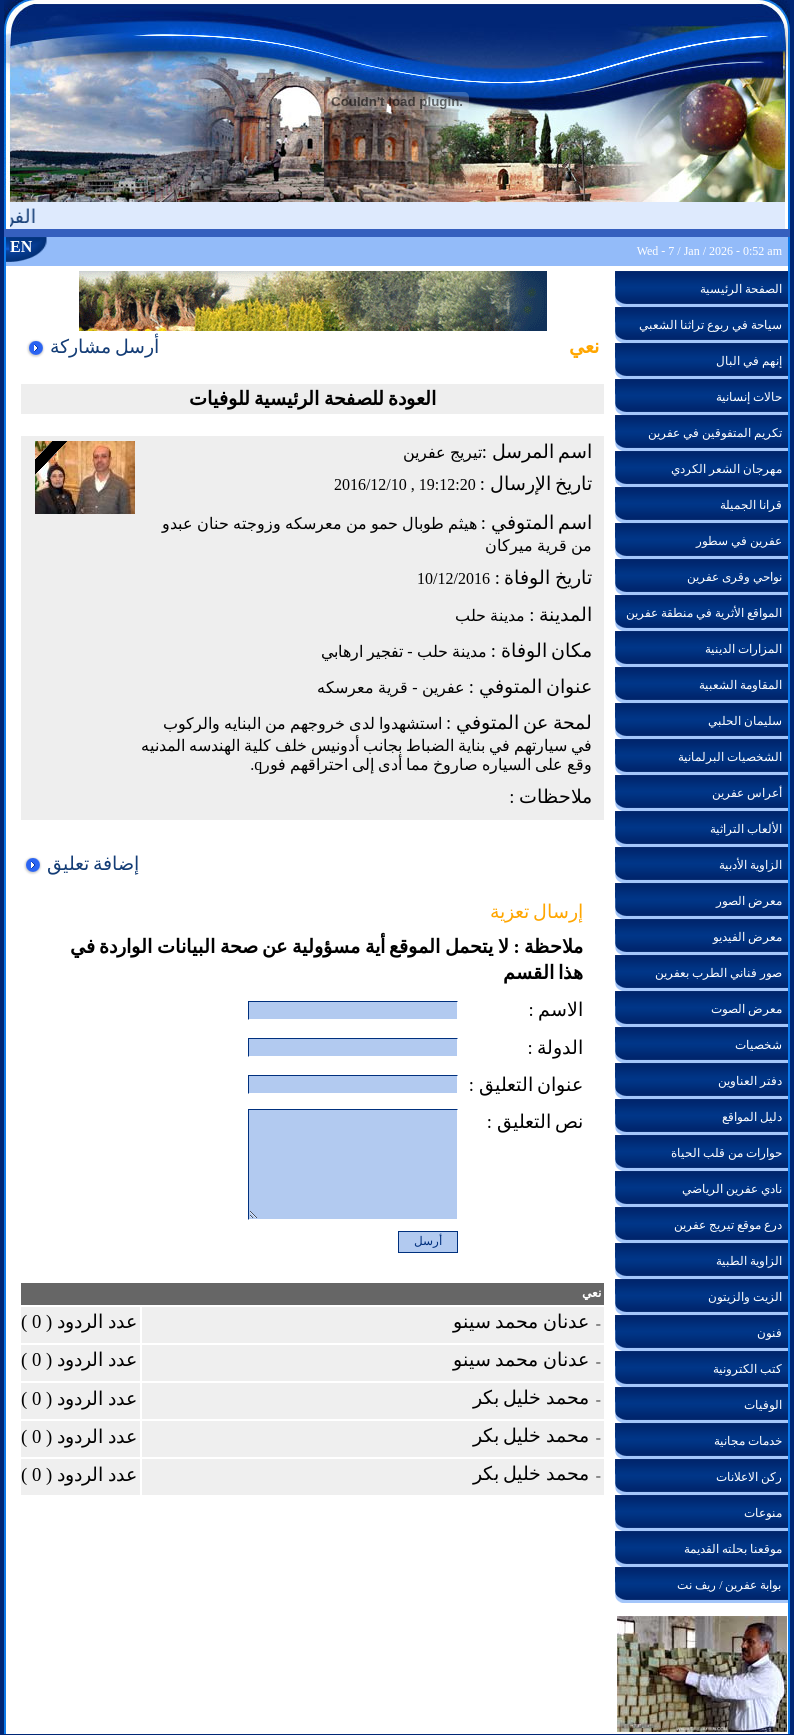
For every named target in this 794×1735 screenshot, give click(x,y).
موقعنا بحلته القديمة (733, 1549)
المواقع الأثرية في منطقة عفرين (704, 613)
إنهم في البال (749, 361)
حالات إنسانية (749, 397)
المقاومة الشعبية (740, 685)
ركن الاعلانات (749, 1477)
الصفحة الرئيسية (741, 289)
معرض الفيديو (747, 937)
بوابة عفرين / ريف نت (729, 1585)
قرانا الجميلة (751, 505)
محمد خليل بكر (537, 1397)
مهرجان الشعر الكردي (726, 469)
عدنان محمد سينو (527, 1321)
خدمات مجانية (748, 1441)
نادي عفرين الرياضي (732, 1189)
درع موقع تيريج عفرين (728, 1225)
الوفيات (763, 1405)
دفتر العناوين (750, 1081)
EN (21, 246)
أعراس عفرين (747, 793)
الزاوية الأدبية (750, 865)
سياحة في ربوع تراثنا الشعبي (710, 325)
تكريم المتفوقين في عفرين (715, 433)
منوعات (763, 1513)
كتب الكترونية (747, 1369)
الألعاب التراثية (746, 829)
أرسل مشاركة (92, 346)
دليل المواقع (752, 1117)
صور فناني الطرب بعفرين (718, 973)
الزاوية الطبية (749, 1261)
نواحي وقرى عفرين (734, 577)
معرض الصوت (746, 1009)
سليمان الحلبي (745, 721)
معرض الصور (749, 901)
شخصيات (758, 1045)
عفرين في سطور (739, 541)
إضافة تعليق (81, 863)
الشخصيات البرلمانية (730, 757)
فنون (769, 1333)
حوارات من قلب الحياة (726, 1153)
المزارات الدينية (743, 649)
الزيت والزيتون (745, 1297)
